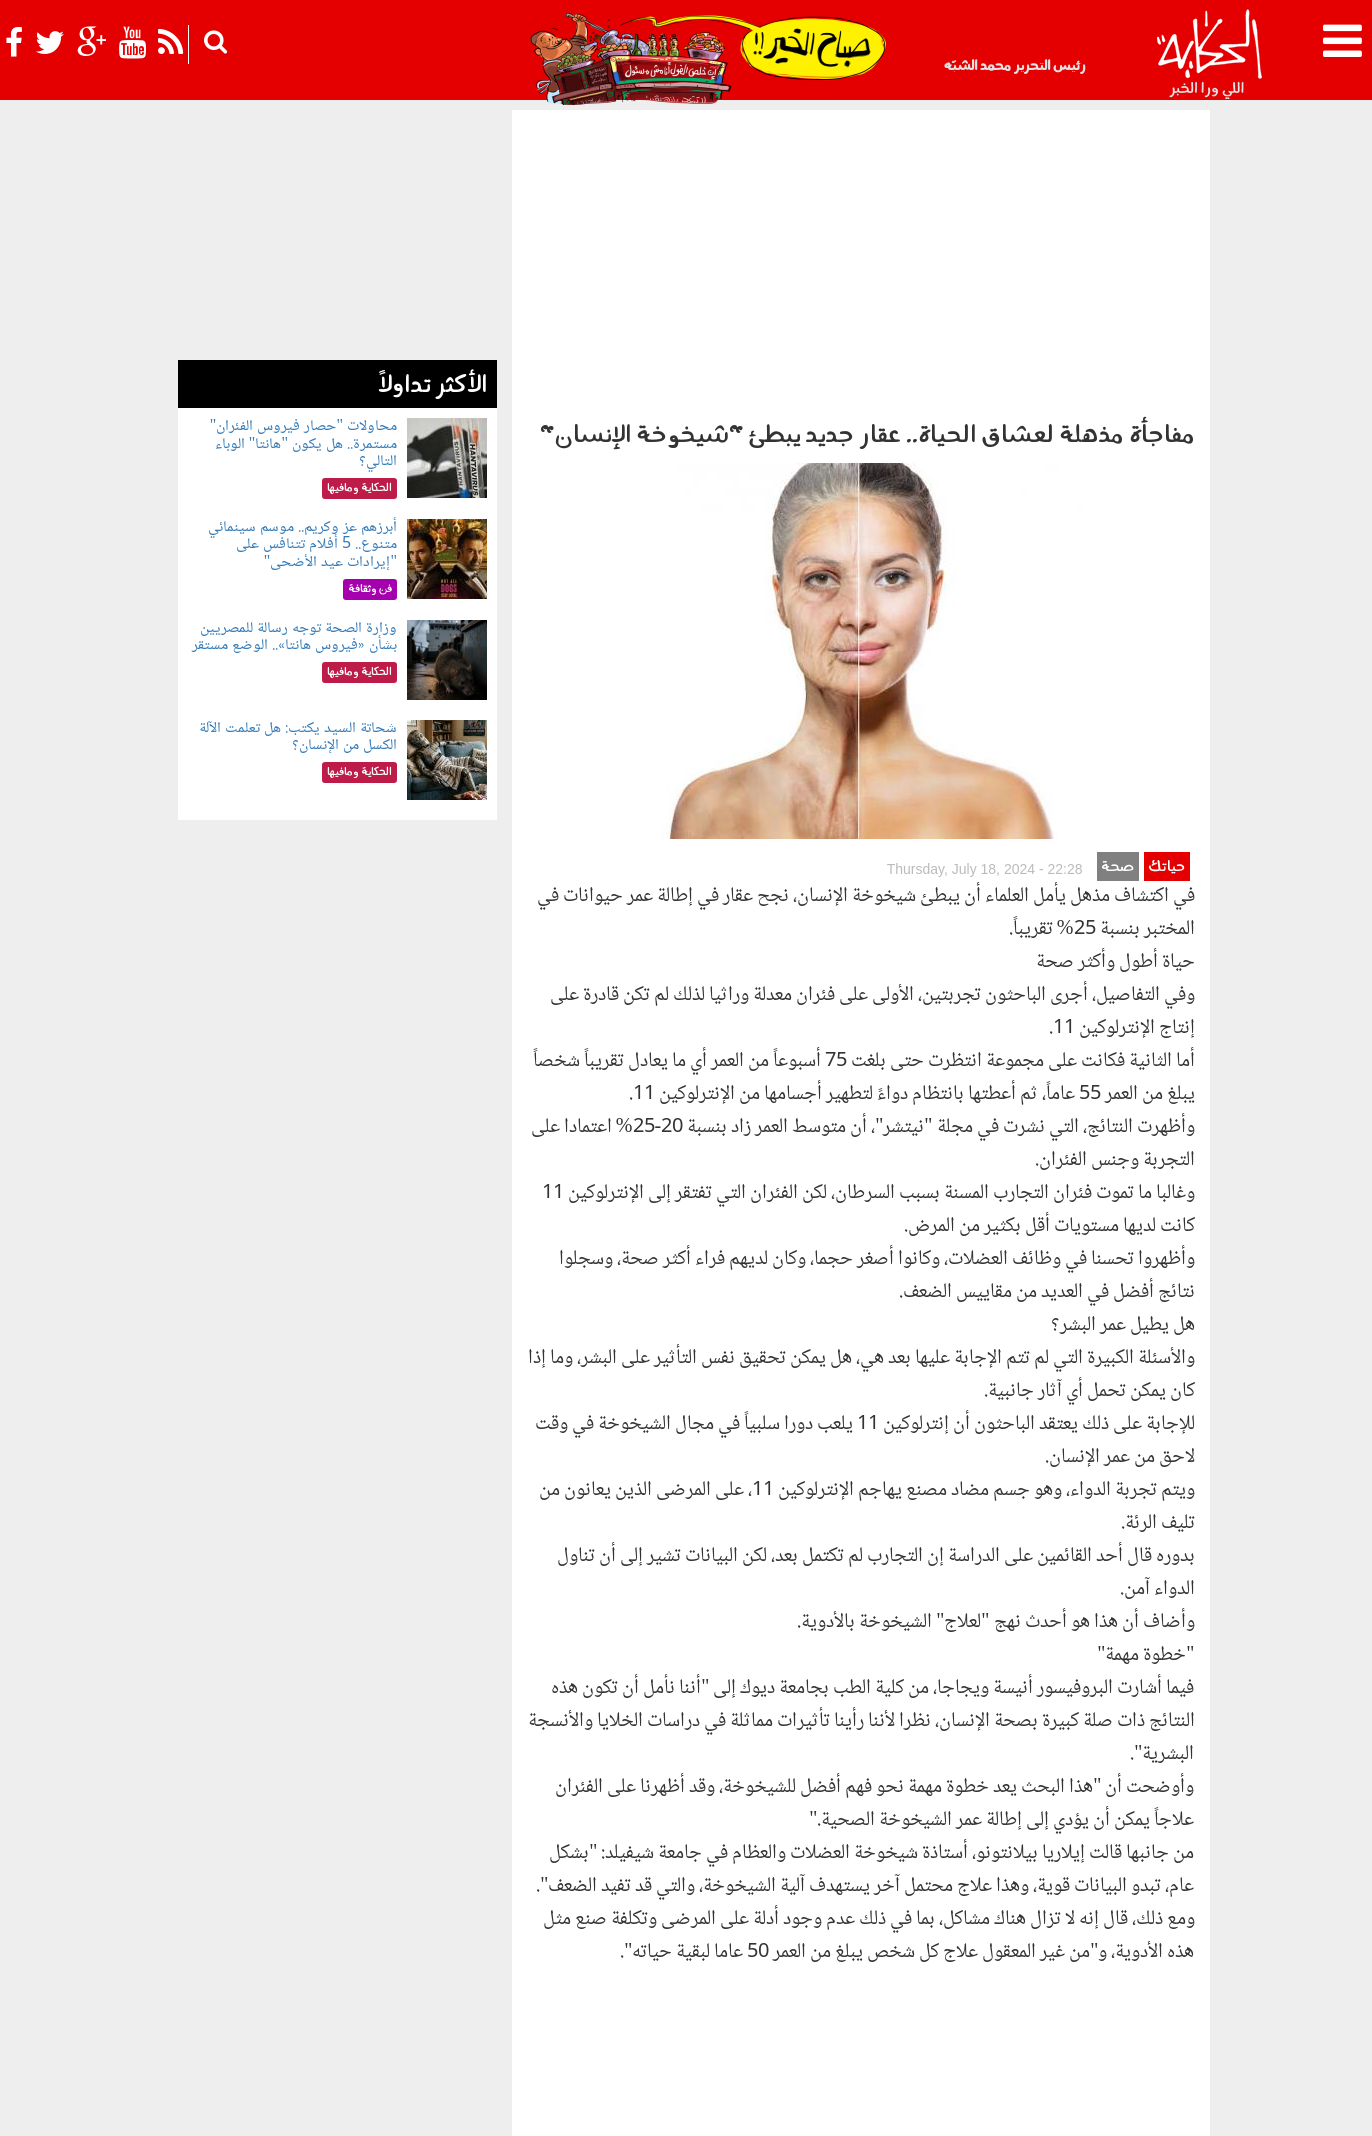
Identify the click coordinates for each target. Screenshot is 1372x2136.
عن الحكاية (1166, 2103)
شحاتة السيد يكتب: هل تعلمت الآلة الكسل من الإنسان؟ (298, 737)
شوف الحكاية (843, 1991)
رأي (874, 1958)
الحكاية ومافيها (777, 1958)
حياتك (1166, 491)
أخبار (842, 1958)
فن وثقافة (402, 1958)
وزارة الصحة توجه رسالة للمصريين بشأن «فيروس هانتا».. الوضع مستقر (294, 637)
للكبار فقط (466, 1958)
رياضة (349, 1958)
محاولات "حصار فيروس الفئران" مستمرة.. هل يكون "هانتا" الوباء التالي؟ (303, 444)
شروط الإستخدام (966, 2103)
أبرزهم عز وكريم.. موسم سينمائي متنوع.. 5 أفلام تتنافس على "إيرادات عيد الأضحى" (302, 545)
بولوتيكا (695, 1958)
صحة (1117, 491)
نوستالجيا (295, 1958)
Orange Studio (297, 2116)
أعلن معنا (883, 2103)
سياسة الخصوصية (1076, 2103)
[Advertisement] (861, 260)
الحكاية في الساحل (608, 1958)
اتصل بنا (823, 2103)
